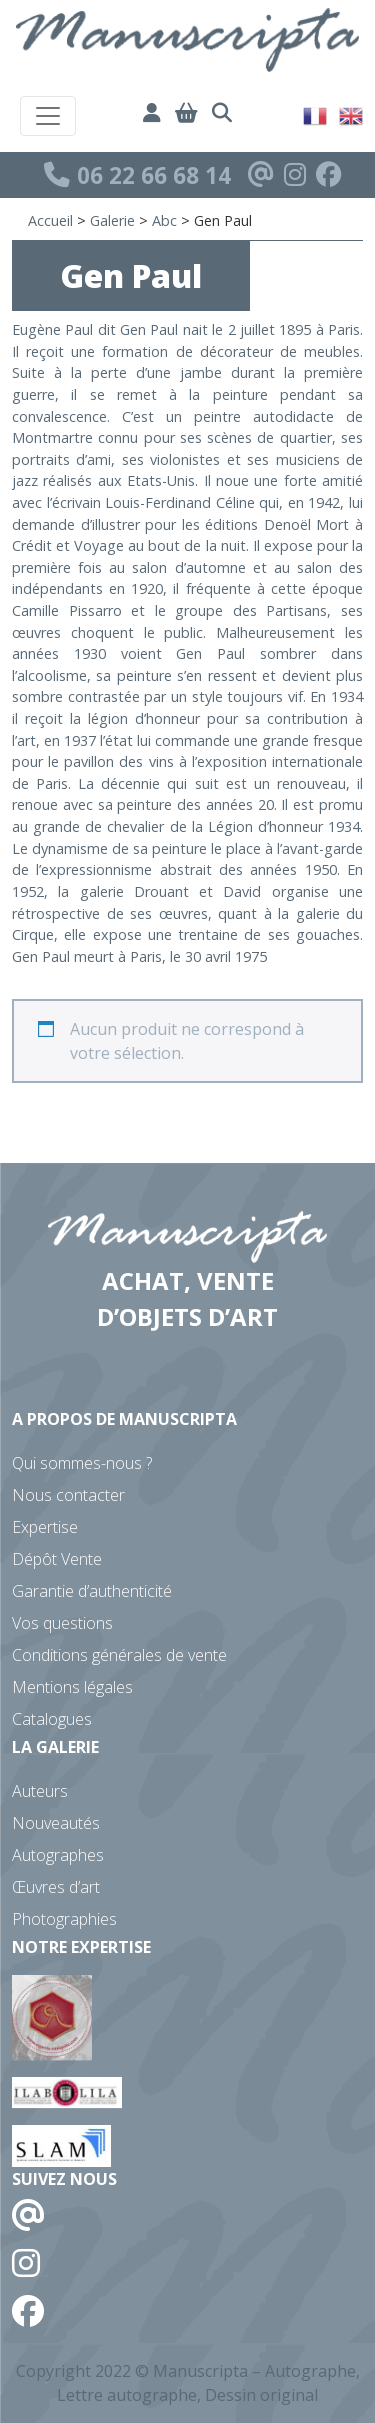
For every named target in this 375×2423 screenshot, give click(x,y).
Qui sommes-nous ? (82, 1463)
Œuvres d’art (56, 1887)
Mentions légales (72, 1687)
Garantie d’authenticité (92, 1591)
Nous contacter (68, 1495)
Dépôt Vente (57, 1559)
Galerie (112, 220)
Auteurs (40, 1791)
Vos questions (62, 1623)
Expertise (45, 1527)
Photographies (64, 1919)
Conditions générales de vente (119, 1655)
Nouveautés (56, 1823)
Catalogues (52, 1719)
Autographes (58, 1855)
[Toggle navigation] (48, 116)
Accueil (50, 220)
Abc (164, 220)
